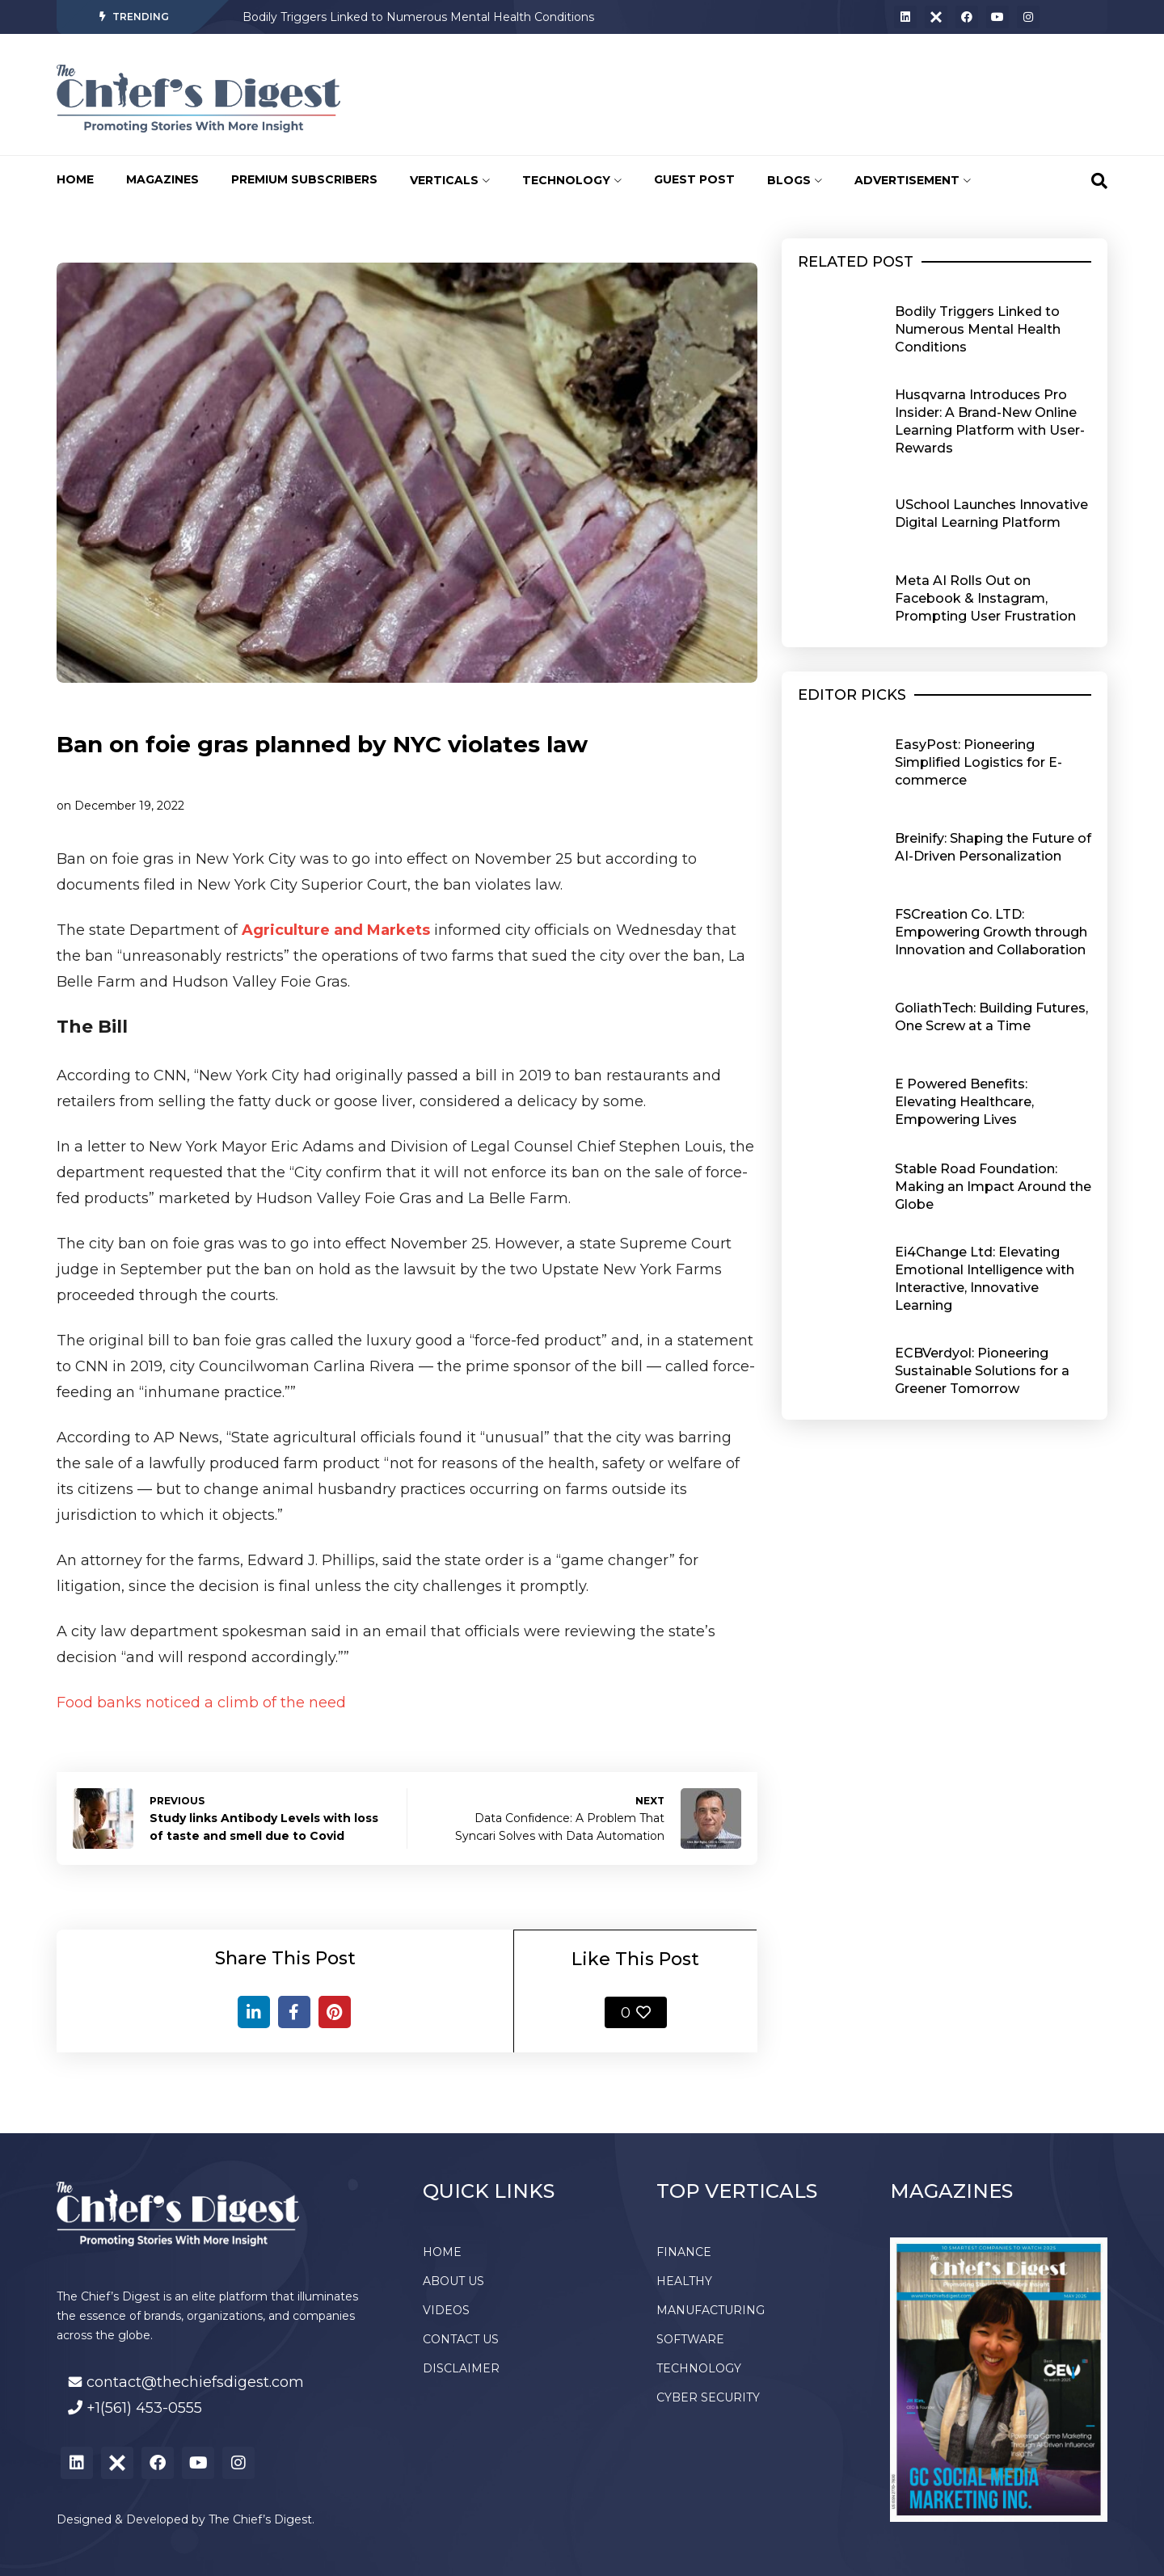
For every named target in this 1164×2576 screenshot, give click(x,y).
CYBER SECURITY (708, 2397)
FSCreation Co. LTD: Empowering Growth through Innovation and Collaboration (991, 932)
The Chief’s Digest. (261, 2519)
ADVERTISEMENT (912, 180)
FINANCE (683, 2252)
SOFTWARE (690, 2339)
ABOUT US (453, 2281)
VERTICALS (450, 180)
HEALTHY (684, 2281)
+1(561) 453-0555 (144, 2408)
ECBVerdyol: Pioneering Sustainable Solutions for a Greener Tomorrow (982, 1370)
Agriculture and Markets (336, 930)
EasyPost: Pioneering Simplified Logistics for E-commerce (978, 762)
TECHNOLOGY (572, 180)
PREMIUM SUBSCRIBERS (304, 179)
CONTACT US (461, 2339)
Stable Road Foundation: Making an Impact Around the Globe (993, 1186)
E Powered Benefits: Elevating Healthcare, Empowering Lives (964, 1101)
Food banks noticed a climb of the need (201, 1702)
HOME (75, 179)
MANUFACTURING (710, 2310)
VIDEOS (446, 2310)
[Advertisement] (659, 94)
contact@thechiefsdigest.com (195, 2382)
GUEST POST (694, 179)
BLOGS (794, 180)
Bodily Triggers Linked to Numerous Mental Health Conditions (418, 17)
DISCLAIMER (461, 2368)
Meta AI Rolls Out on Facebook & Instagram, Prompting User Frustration (985, 598)
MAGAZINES (162, 179)
